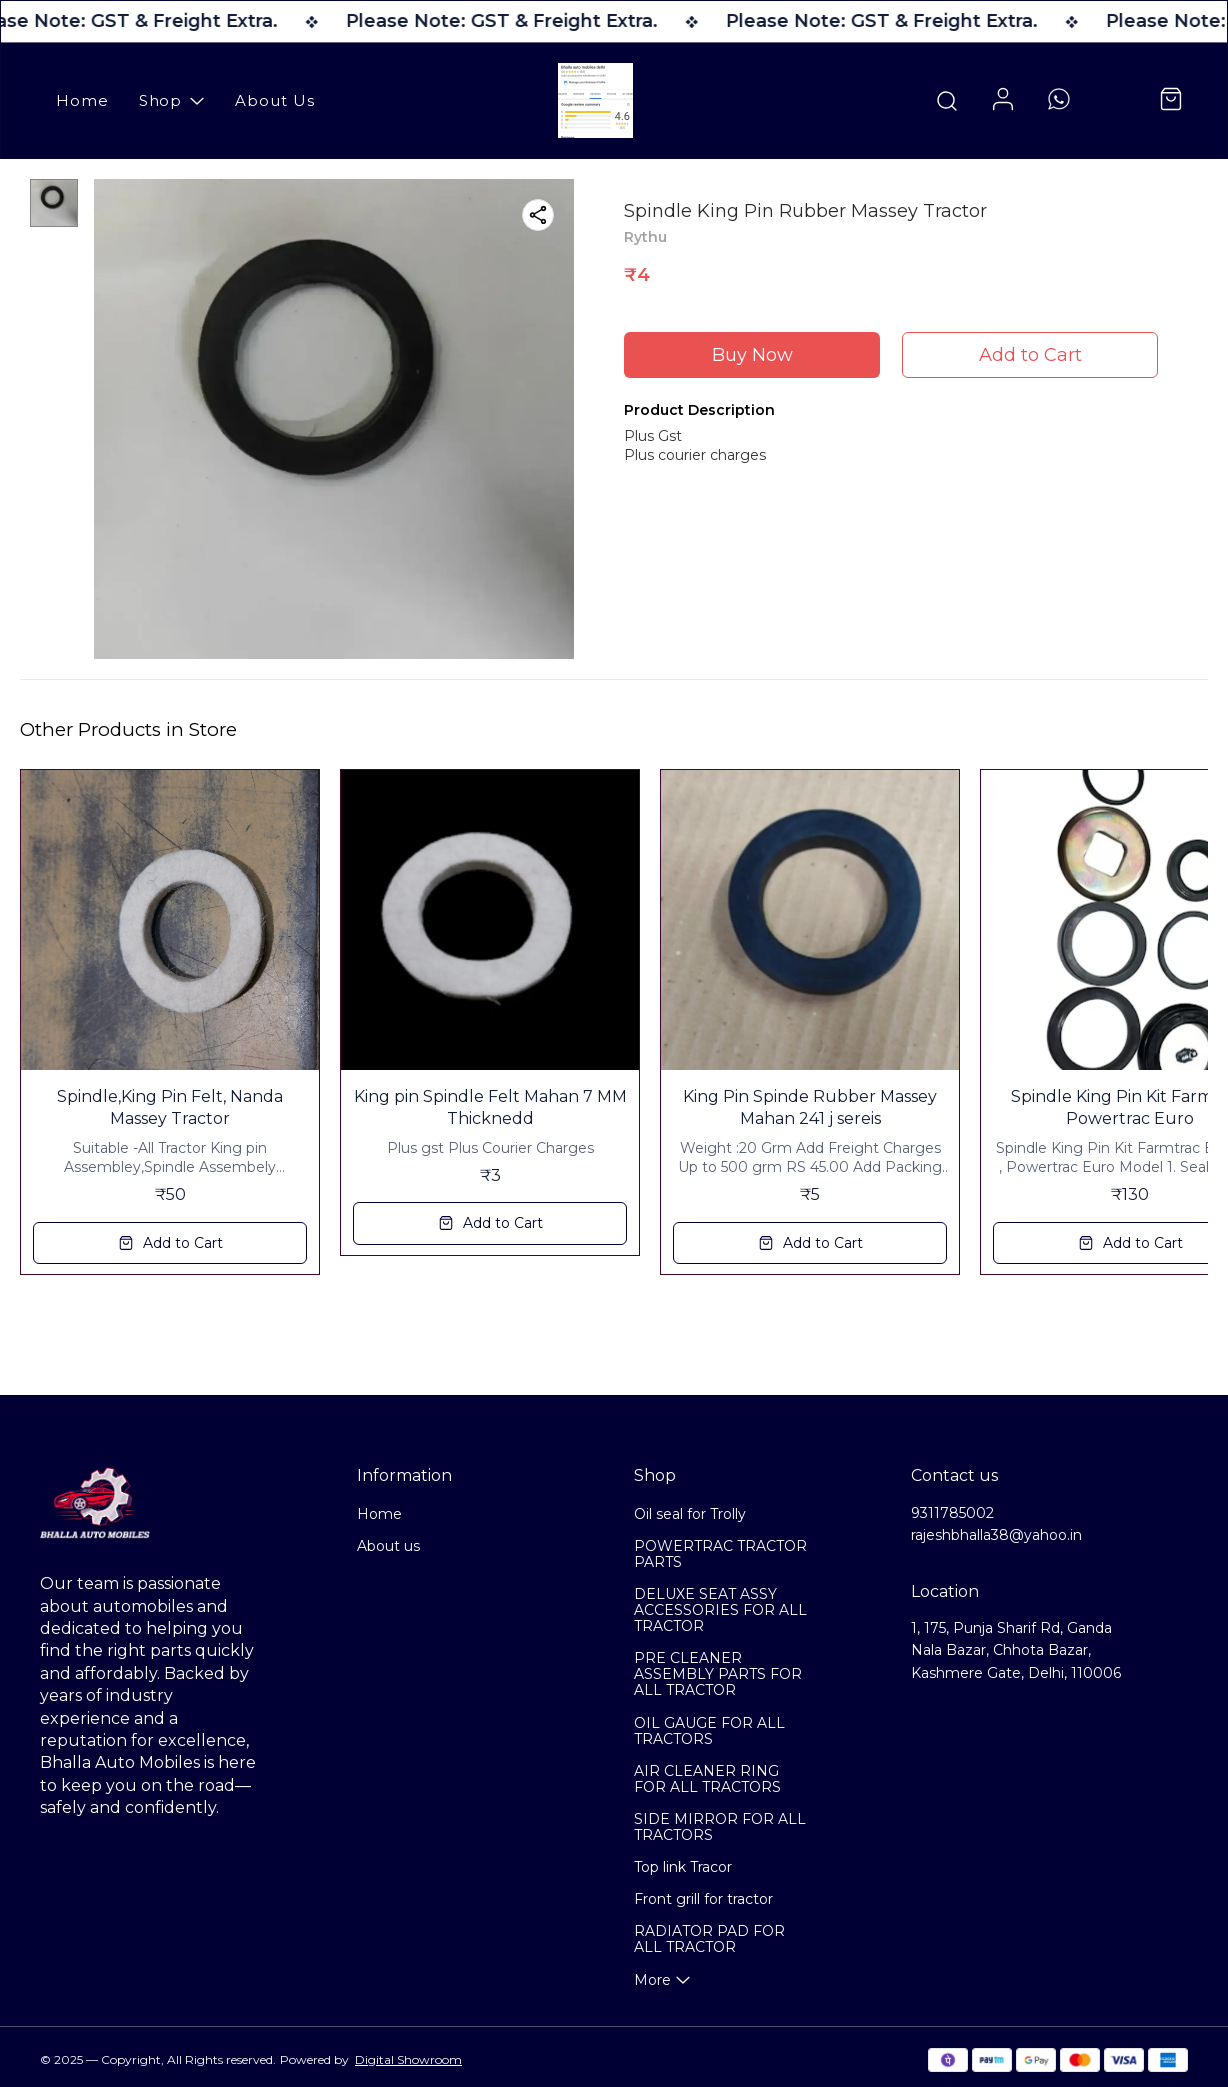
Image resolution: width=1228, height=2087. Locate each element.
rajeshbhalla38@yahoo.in (996, 1535)
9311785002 (952, 1513)
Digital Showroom (408, 2059)
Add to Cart (1030, 355)
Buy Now (752, 355)
